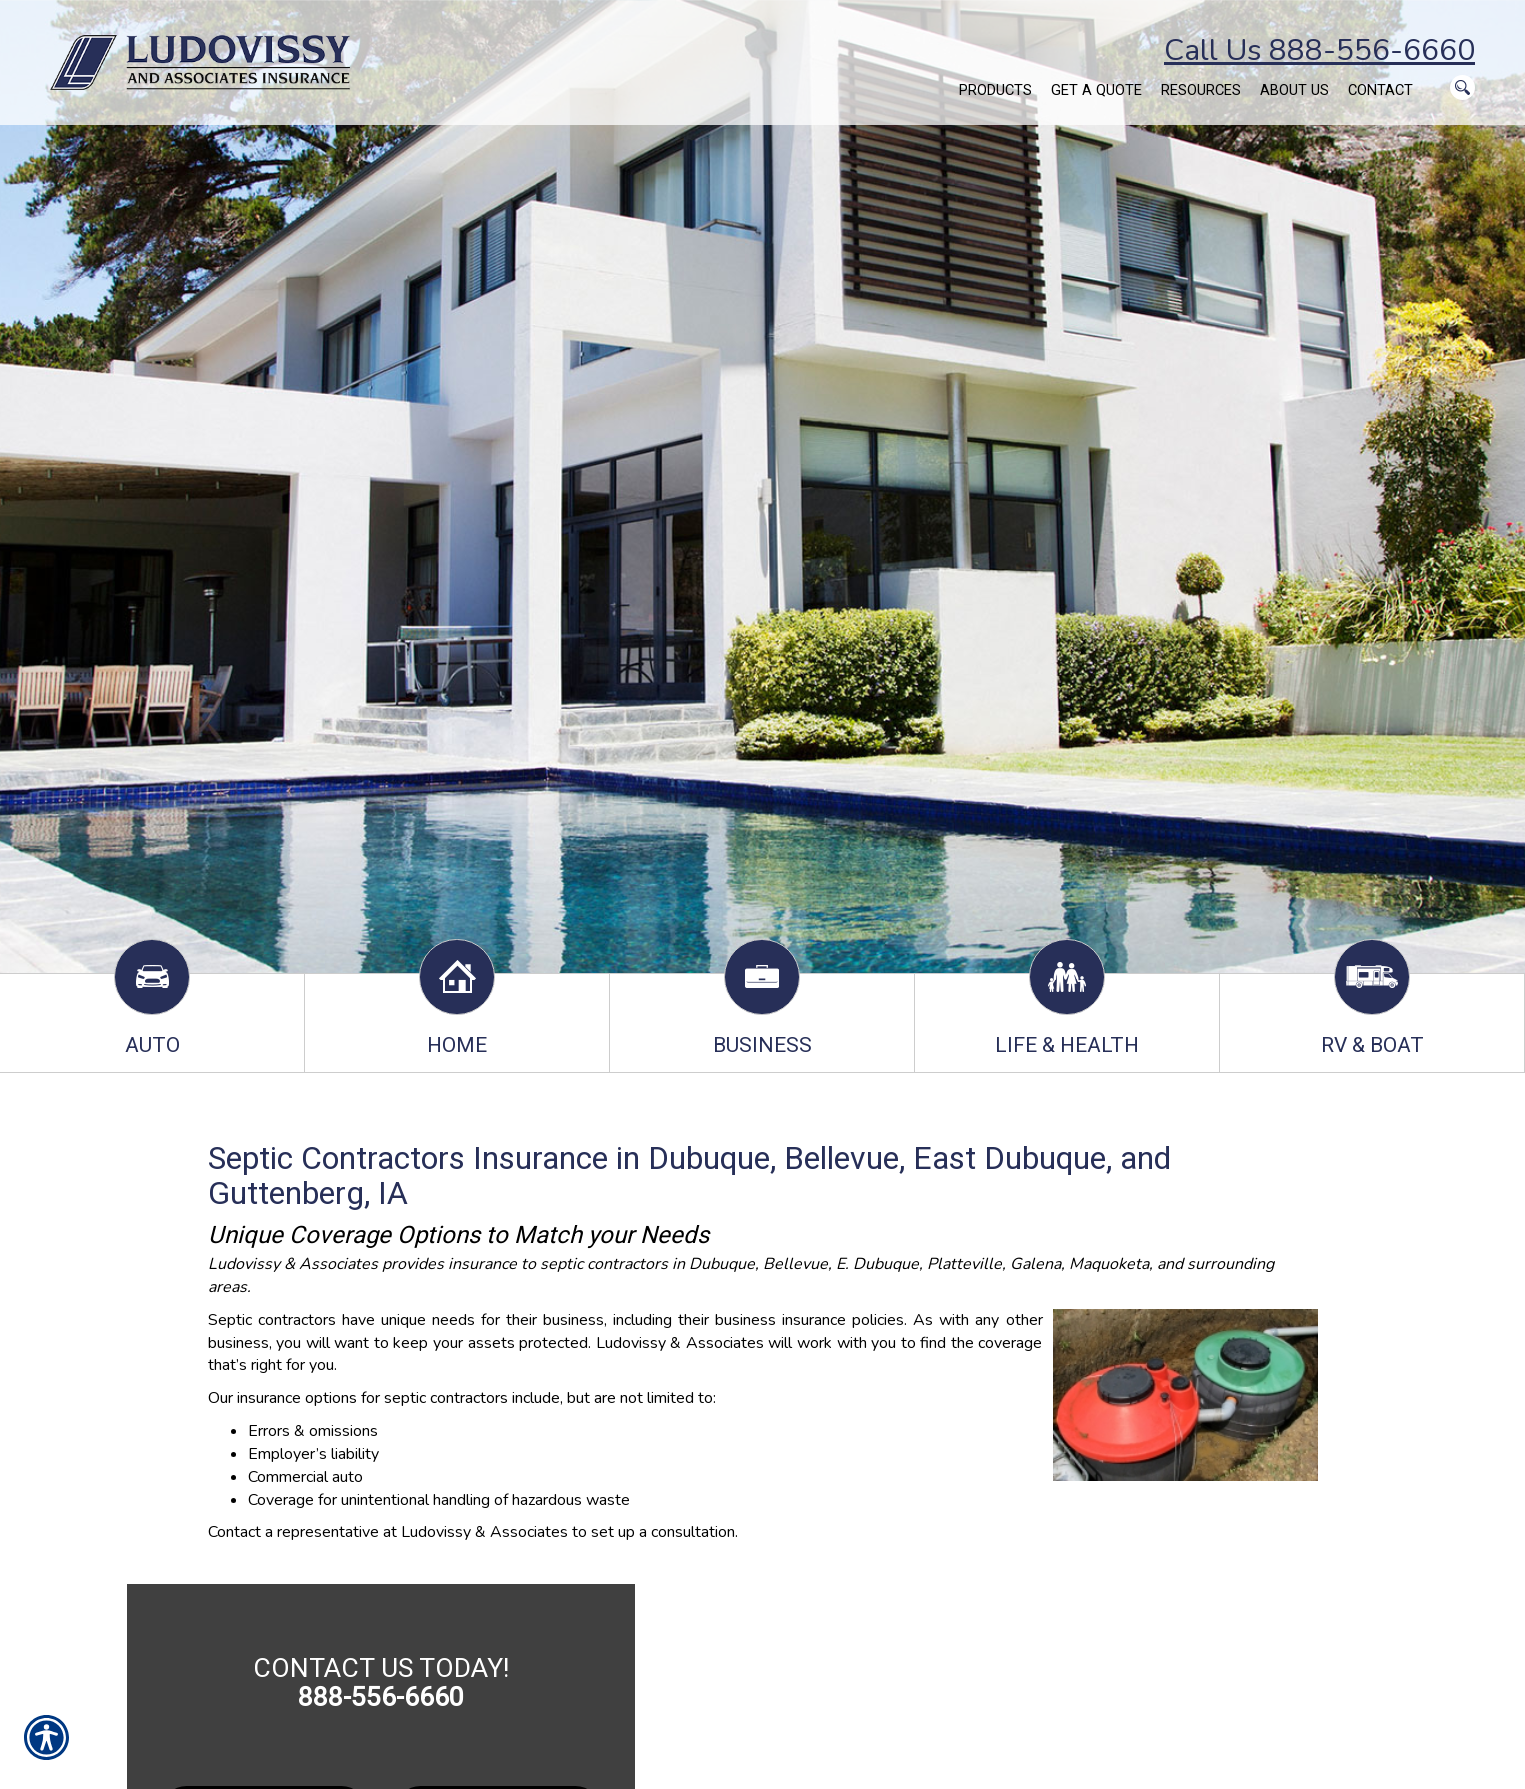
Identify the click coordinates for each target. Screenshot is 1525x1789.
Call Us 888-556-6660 (1319, 50)
